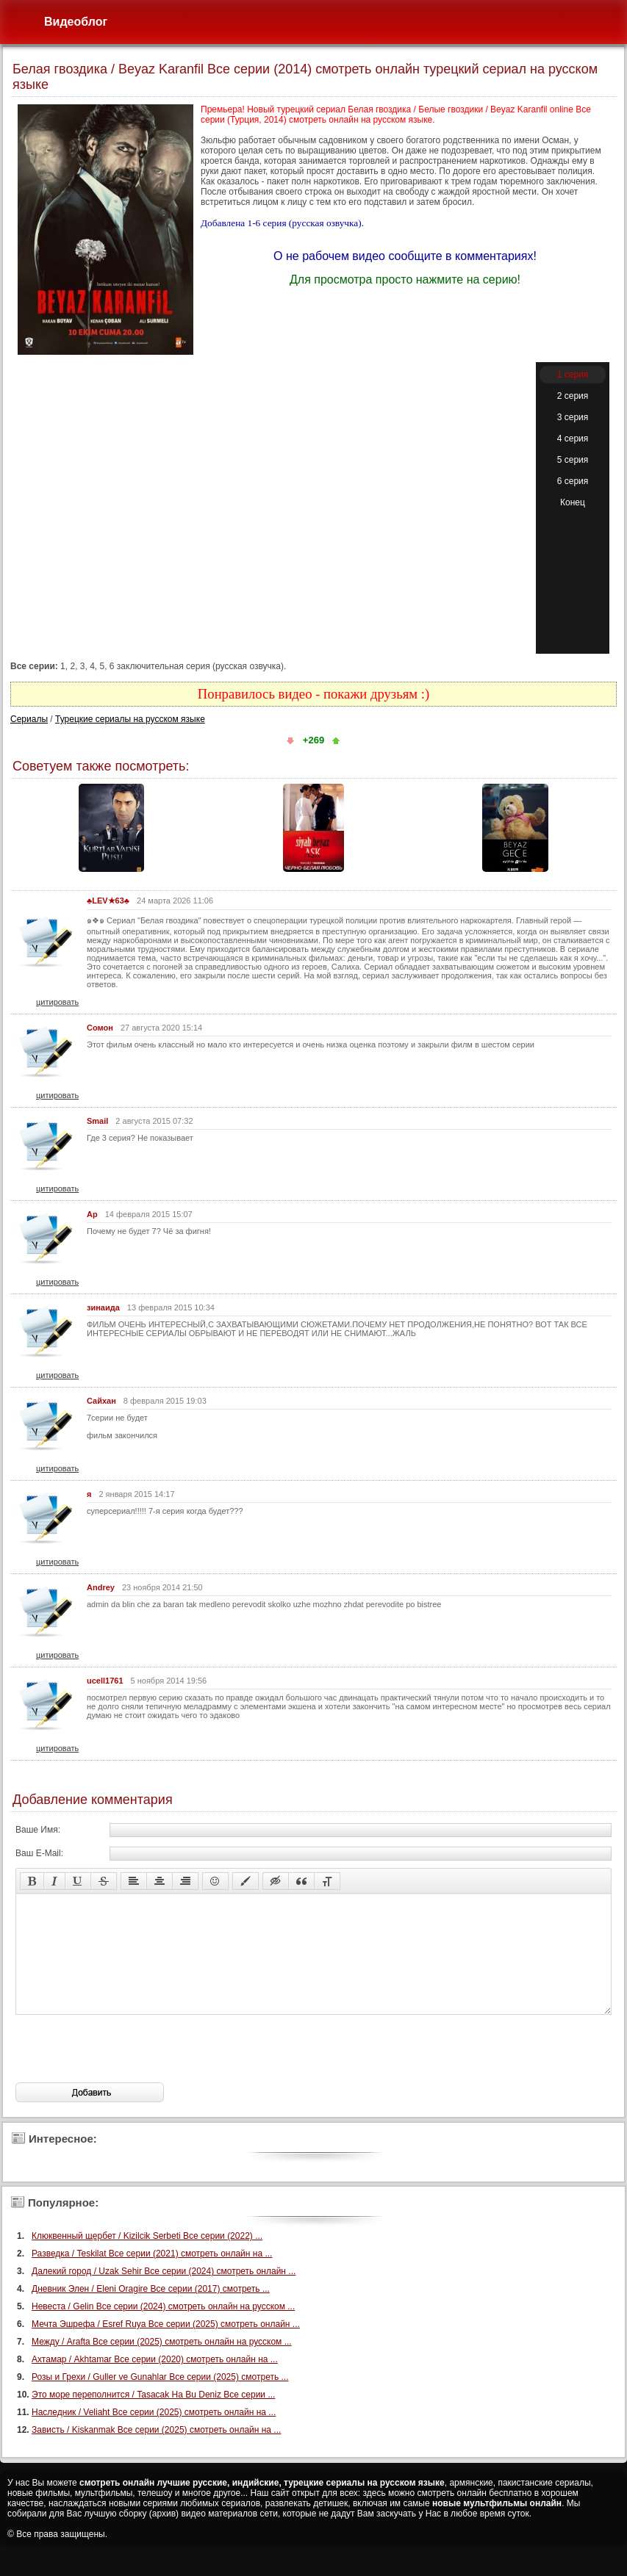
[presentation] (127, 2070)
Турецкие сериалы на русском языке (130, 719)
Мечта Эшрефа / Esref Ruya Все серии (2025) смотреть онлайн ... (166, 2346)
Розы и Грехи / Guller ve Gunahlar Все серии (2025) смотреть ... (160, 2399)
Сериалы (29, 719)
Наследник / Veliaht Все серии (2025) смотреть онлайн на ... (154, 2434)
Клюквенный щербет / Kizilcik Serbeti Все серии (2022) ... (147, 2258)
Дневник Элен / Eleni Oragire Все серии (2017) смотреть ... (151, 2311)
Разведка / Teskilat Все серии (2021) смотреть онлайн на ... (152, 2275)
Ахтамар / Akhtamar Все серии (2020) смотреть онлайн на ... (155, 2381)
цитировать (57, 1001)
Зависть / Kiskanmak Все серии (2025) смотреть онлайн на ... (156, 2452)
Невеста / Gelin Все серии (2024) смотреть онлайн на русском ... (163, 2328)
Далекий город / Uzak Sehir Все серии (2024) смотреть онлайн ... (163, 2293)
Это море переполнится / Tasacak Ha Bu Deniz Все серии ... (153, 2416)
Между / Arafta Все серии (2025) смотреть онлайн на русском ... (162, 2364)
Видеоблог (75, 21)
